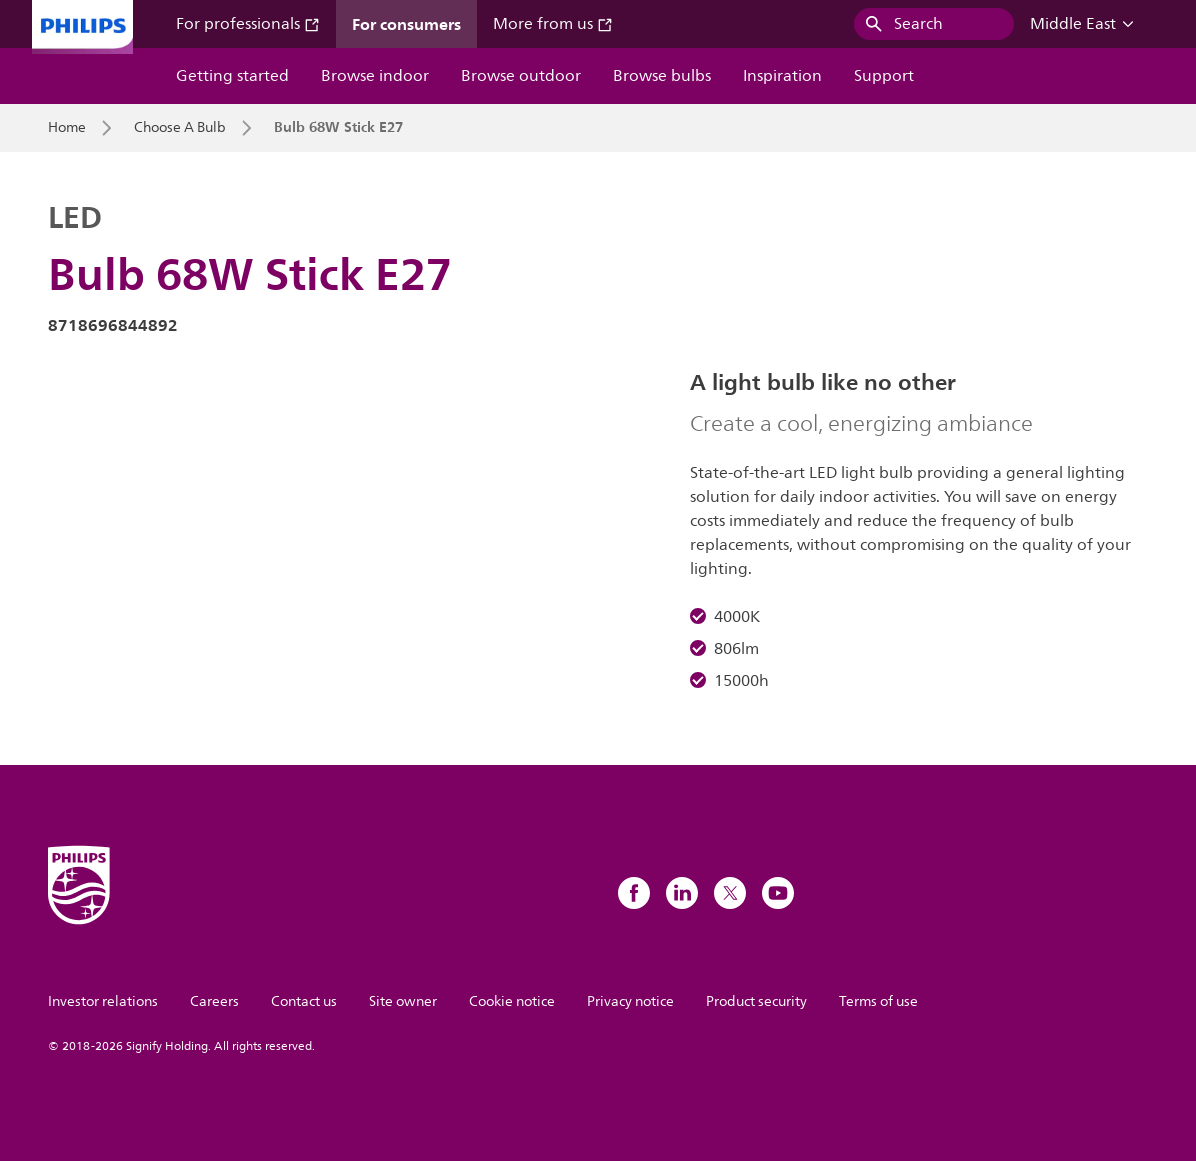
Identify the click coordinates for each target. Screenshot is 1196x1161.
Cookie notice (512, 1001)
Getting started (232, 76)
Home (67, 128)
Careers (214, 1001)
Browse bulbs (662, 76)
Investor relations (103, 1001)
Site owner (403, 1001)
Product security (756, 1001)
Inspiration (782, 76)
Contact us (304, 1001)
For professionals (248, 24)
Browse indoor (375, 76)
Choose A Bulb (180, 128)
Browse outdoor (521, 76)
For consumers (406, 24)
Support (884, 76)
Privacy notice (630, 1001)
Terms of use (878, 1001)
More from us (553, 24)
